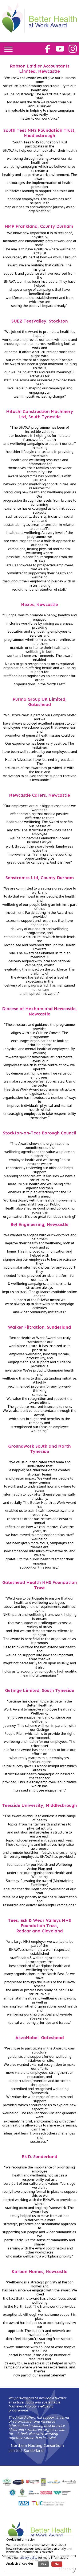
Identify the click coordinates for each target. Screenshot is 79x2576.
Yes (43, 2564)
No (57, 2564)
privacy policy (28, 2558)
